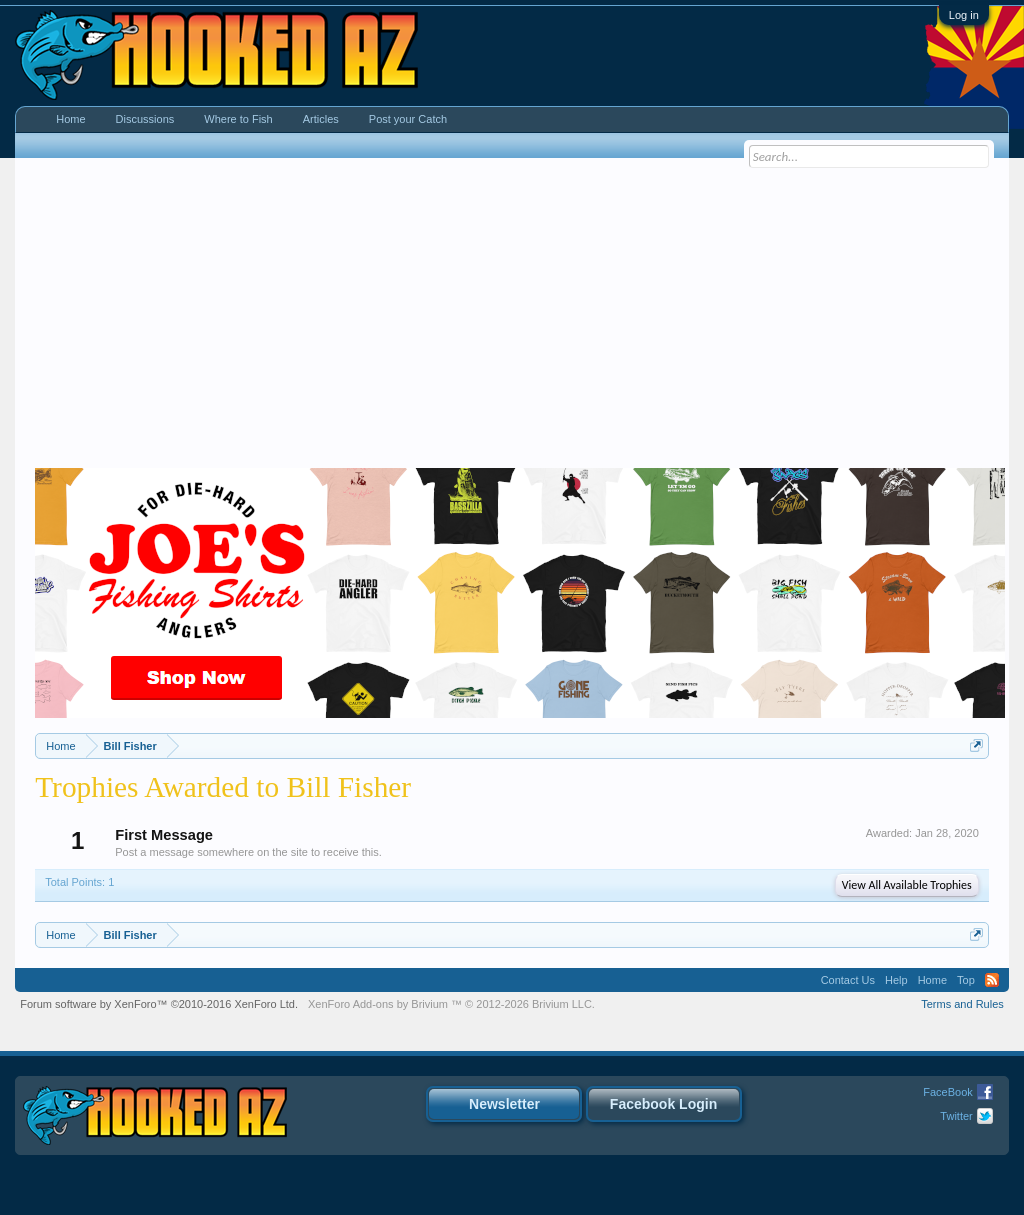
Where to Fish (238, 119)
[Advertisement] (512, 318)
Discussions (145, 119)
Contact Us (848, 980)
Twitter (956, 1116)
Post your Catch (408, 119)
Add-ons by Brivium (451, 1004)
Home (70, 119)
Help (896, 980)
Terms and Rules (962, 1004)
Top (966, 980)
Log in (964, 15)
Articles (321, 119)
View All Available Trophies (907, 885)
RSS (992, 980)
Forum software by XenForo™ (159, 1004)
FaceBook (948, 1092)
